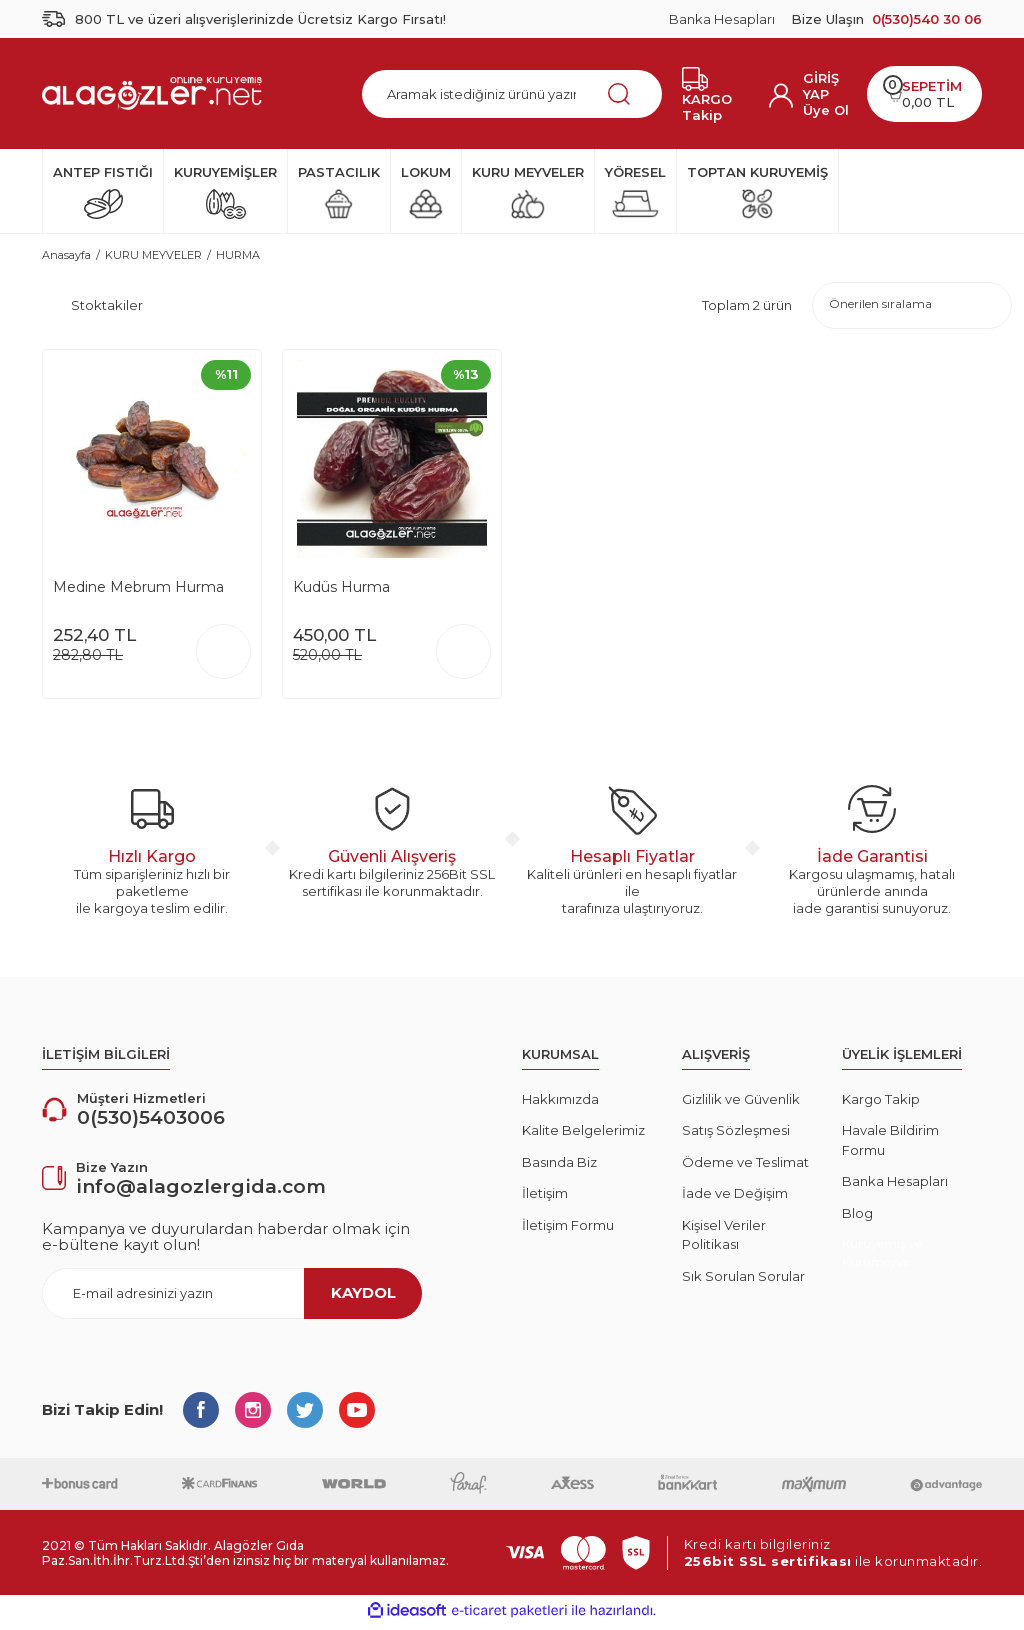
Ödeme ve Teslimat (745, 1167)
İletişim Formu (568, 1230)
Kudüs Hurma (341, 592)
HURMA (238, 255)
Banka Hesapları (722, 19)
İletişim (545, 1199)
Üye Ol (826, 110)
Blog (857, 1218)
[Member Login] (827, 86)
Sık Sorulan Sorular (743, 1281)
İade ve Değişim (735, 1199)
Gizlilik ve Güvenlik (741, 1104)
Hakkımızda (560, 1104)
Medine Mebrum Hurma (138, 592)
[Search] (512, 94)
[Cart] (924, 94)
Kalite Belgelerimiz (583, 1136)
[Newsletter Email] (232, 1298)
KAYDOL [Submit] (363, 1297)
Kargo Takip (881, 1104)
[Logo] (152, 93)
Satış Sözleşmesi (736, 1136)
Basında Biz (559, 1167)
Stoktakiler (107, 308)
